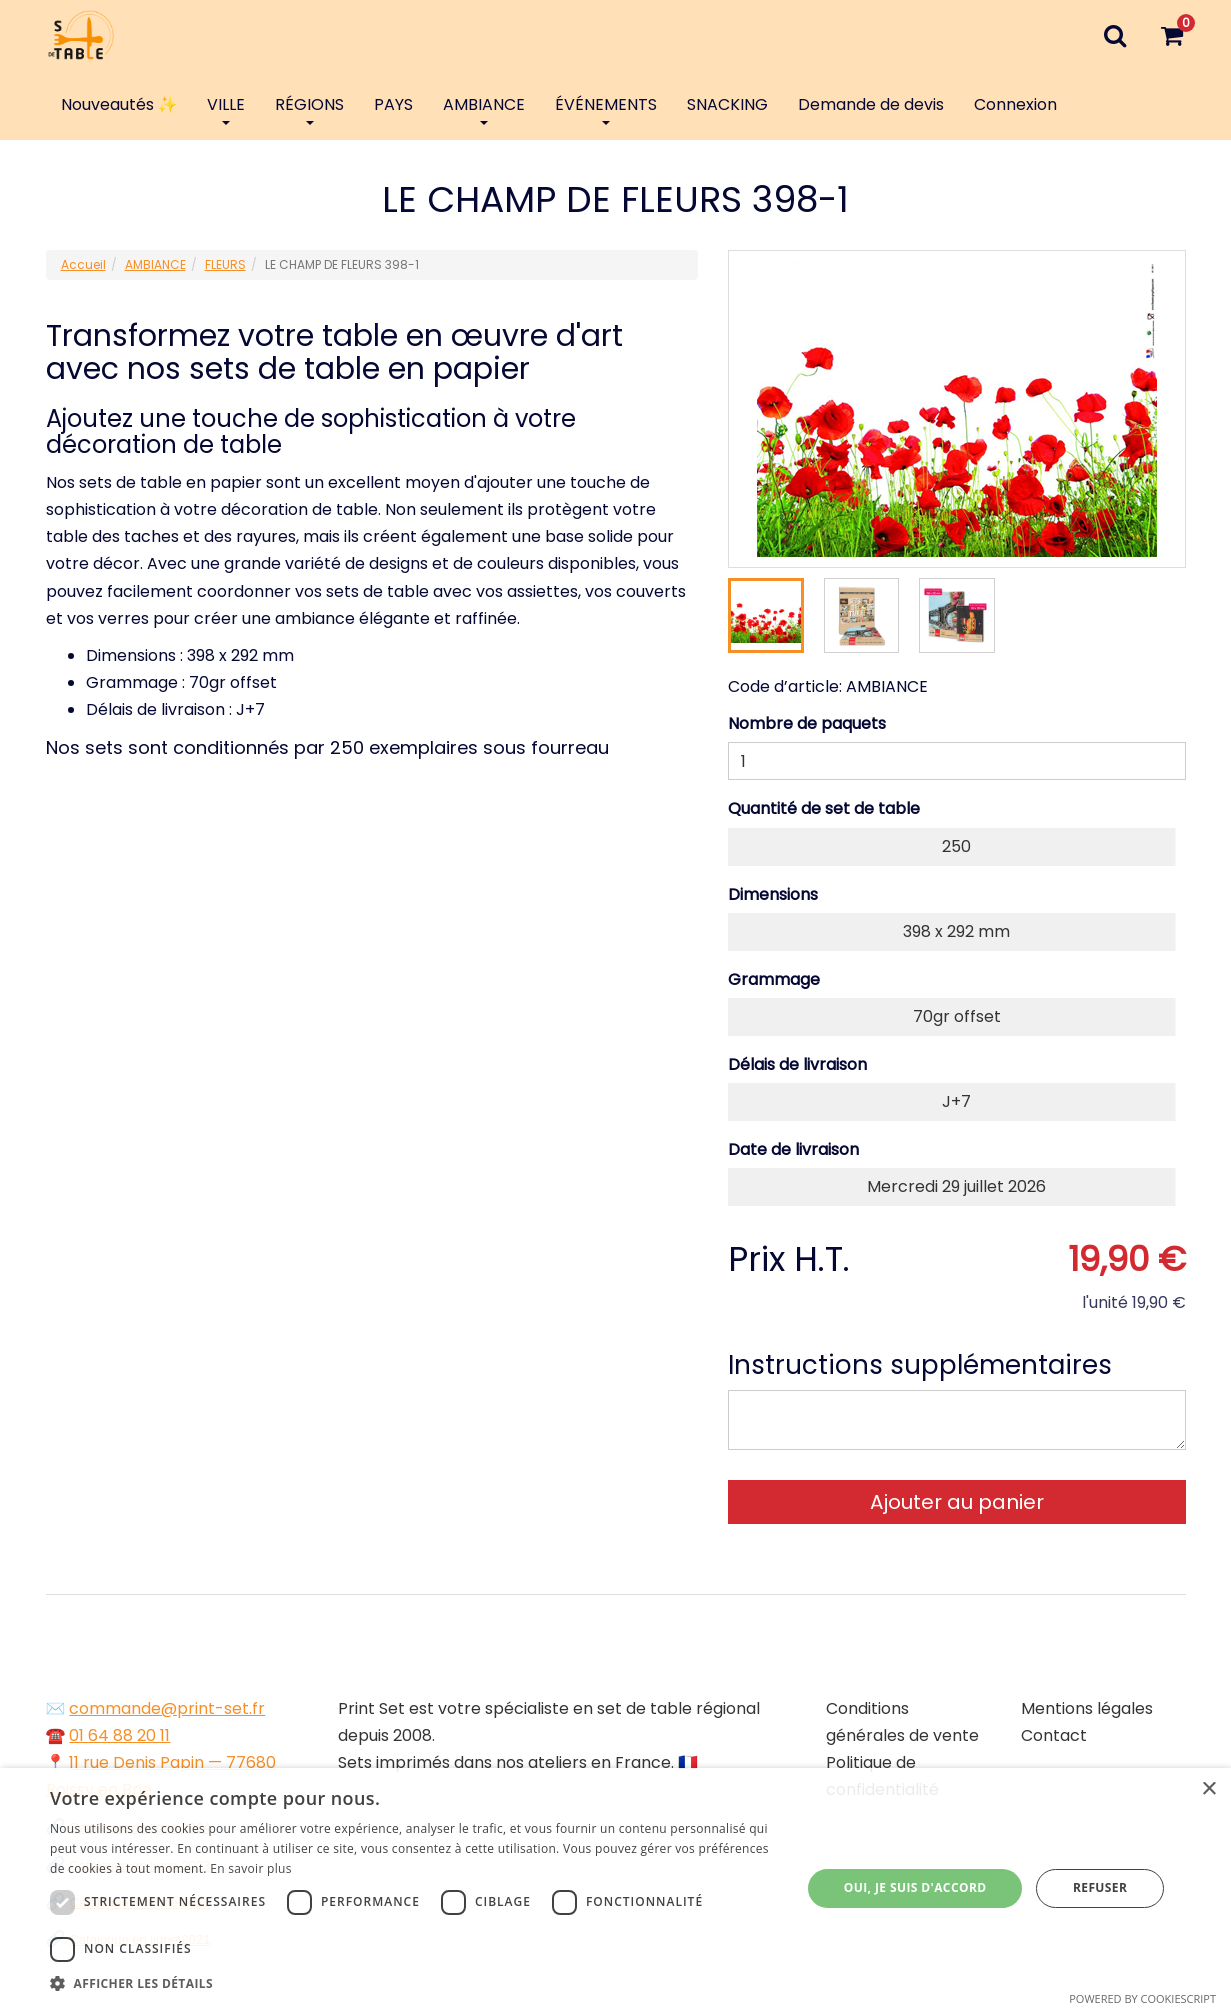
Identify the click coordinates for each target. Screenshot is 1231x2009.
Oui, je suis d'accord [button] (915, 1887)
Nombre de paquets (807, 723)
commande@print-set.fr (167, 1708)
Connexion (1015, 104)
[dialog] (615, 1888)
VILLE (226, 109)
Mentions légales (1087, 1708)
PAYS (393, 104)
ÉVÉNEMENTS (606, 109)
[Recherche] (1115, 35)
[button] (414, 1983)
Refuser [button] (1100, 1887)
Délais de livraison (797, 1064)
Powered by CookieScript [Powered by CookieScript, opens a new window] (1142, 1998)
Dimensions (773, 894)
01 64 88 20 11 (119, 1735)
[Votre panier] (1172, 35)
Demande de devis (871, 104)
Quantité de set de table (824, 808)
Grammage (774, 979)
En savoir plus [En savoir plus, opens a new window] (250, 1868)
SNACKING (727, 104)
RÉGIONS (309, 109)
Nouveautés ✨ (119, 104)
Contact (1054, 1735)
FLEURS (225, 264)
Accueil (83, 264)
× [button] (1208, 1789)
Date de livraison (793, 1149)
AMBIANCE (484, 109)
